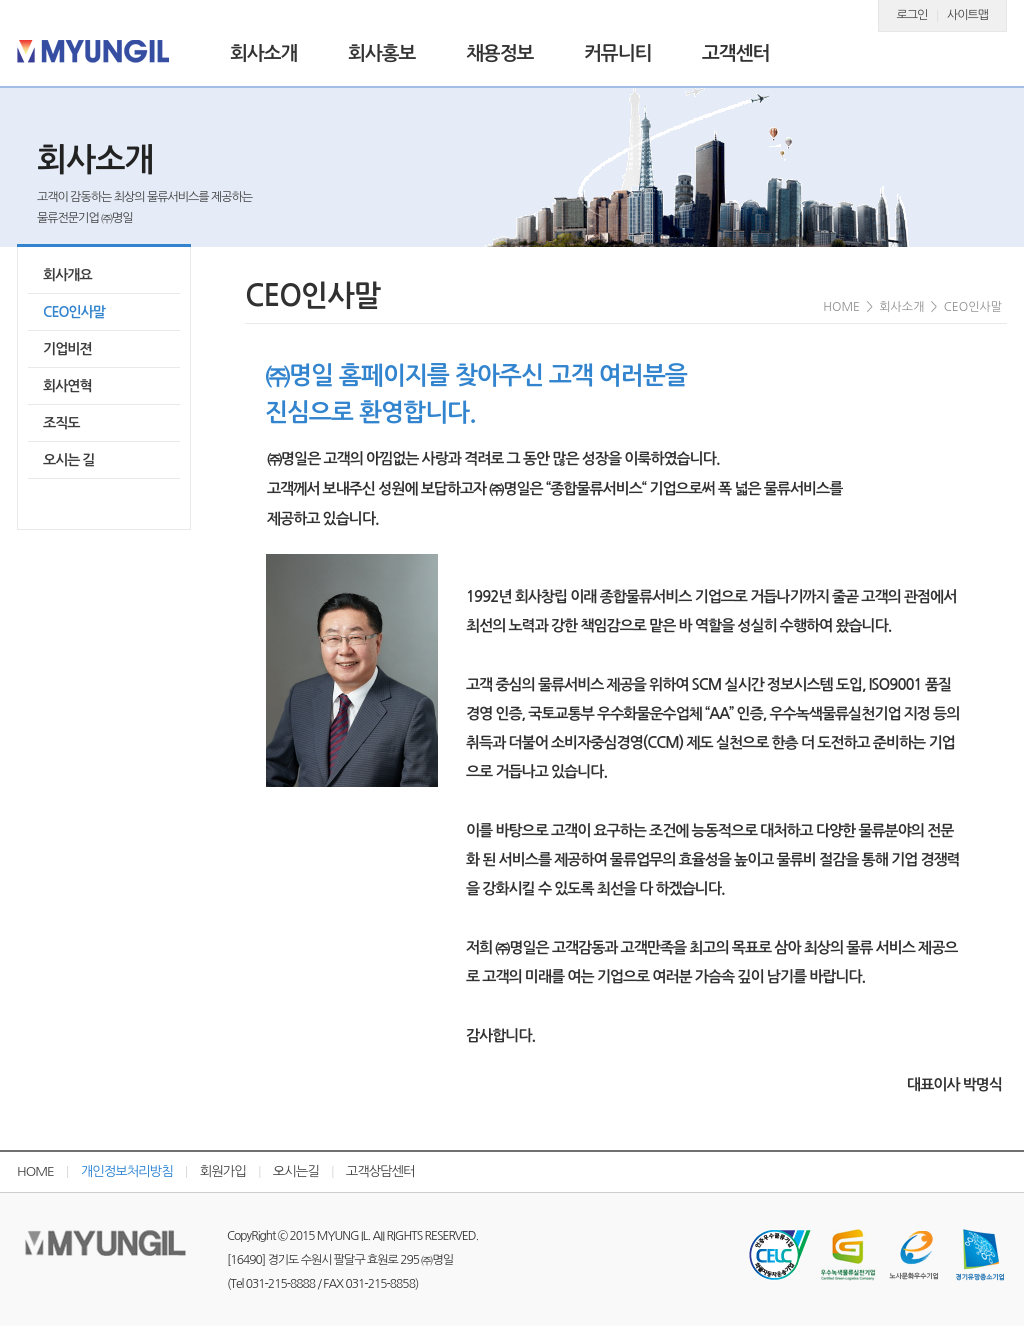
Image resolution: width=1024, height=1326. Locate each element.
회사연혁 (67, 386)
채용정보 (499, 53)
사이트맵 (967, 15)
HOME (35, 1171)
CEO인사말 (74, 312)
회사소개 (263, 53)
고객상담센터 (380, 1171)
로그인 (912, 15)
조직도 (61, 423)
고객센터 (735, 53)
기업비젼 (67, 349)
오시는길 (296, 1171)
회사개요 (67, 275)
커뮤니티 (617, 53)
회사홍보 (381, 53)
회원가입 (223, 1171)
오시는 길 (69, 460)
